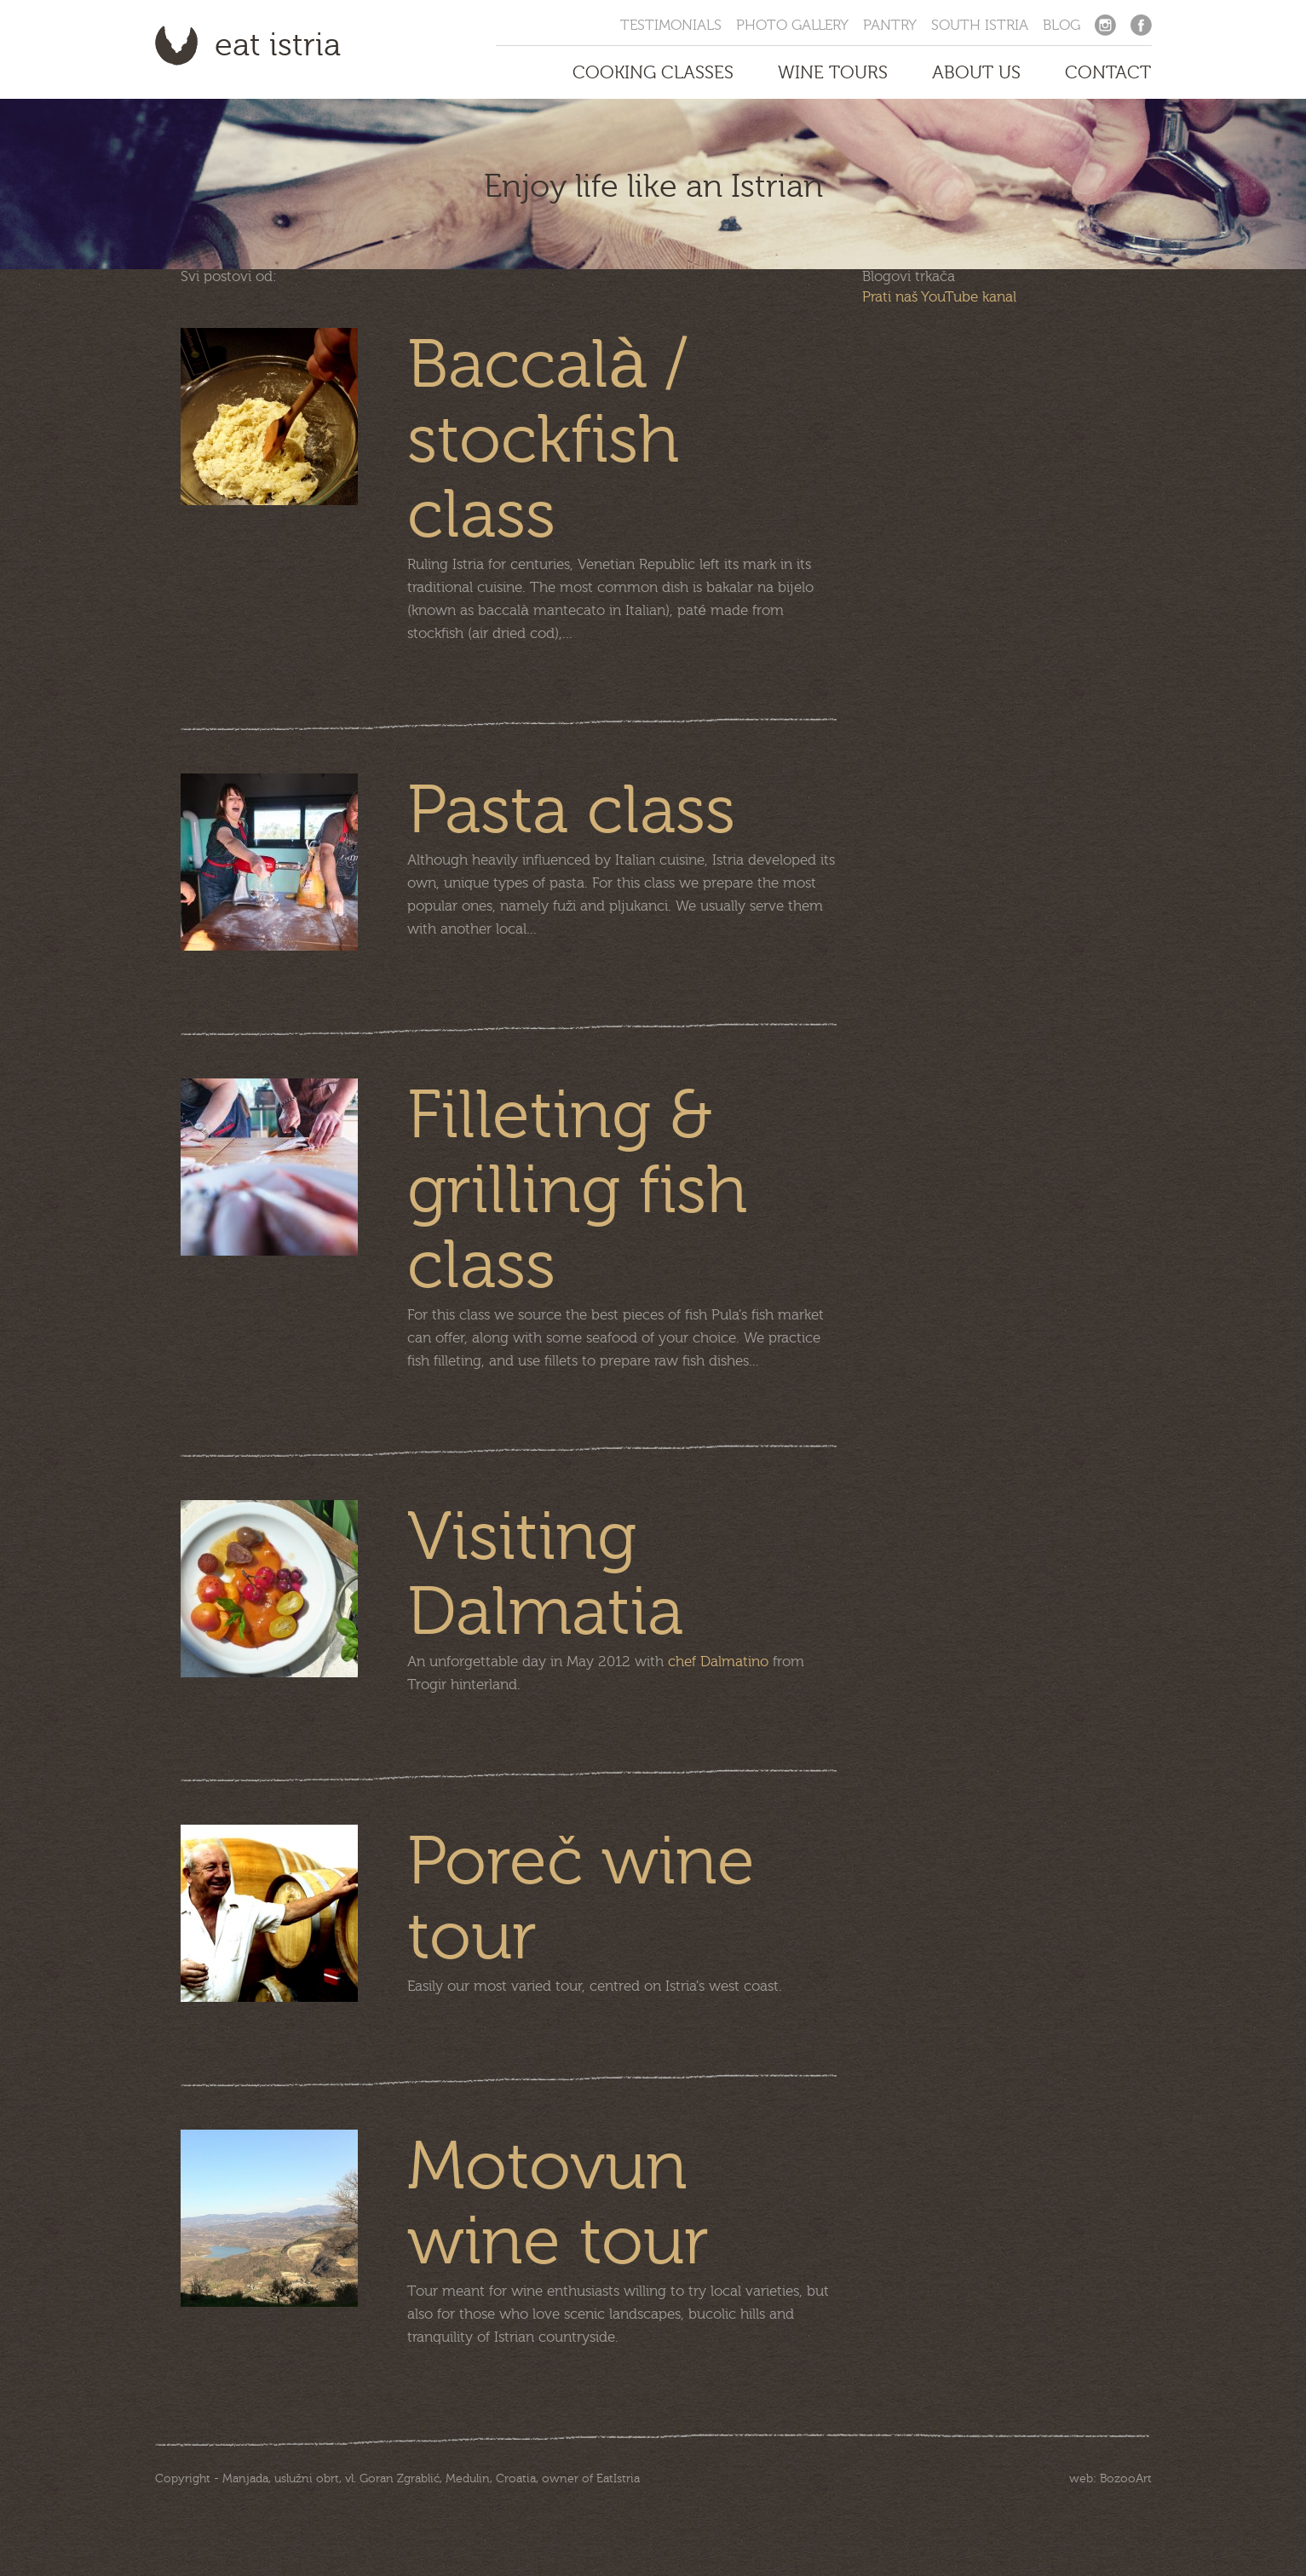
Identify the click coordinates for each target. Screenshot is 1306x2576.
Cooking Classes (653, 72)
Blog (1061, 25)
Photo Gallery (792, 25)
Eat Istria (278, 45)
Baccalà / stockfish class (547, 440)
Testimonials (671, 25)
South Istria (979, 25)
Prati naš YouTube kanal (939, 297)
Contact (1108, 72)
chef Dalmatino (718, 1661)
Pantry (890, 25)
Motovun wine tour (558, 2204)
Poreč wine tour (581, 1899)
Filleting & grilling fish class (577, 1191)
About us (976, 72)
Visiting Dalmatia (545, 1575)
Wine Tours (833, 72)
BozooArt (1126, 2479)
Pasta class (571, 811)
